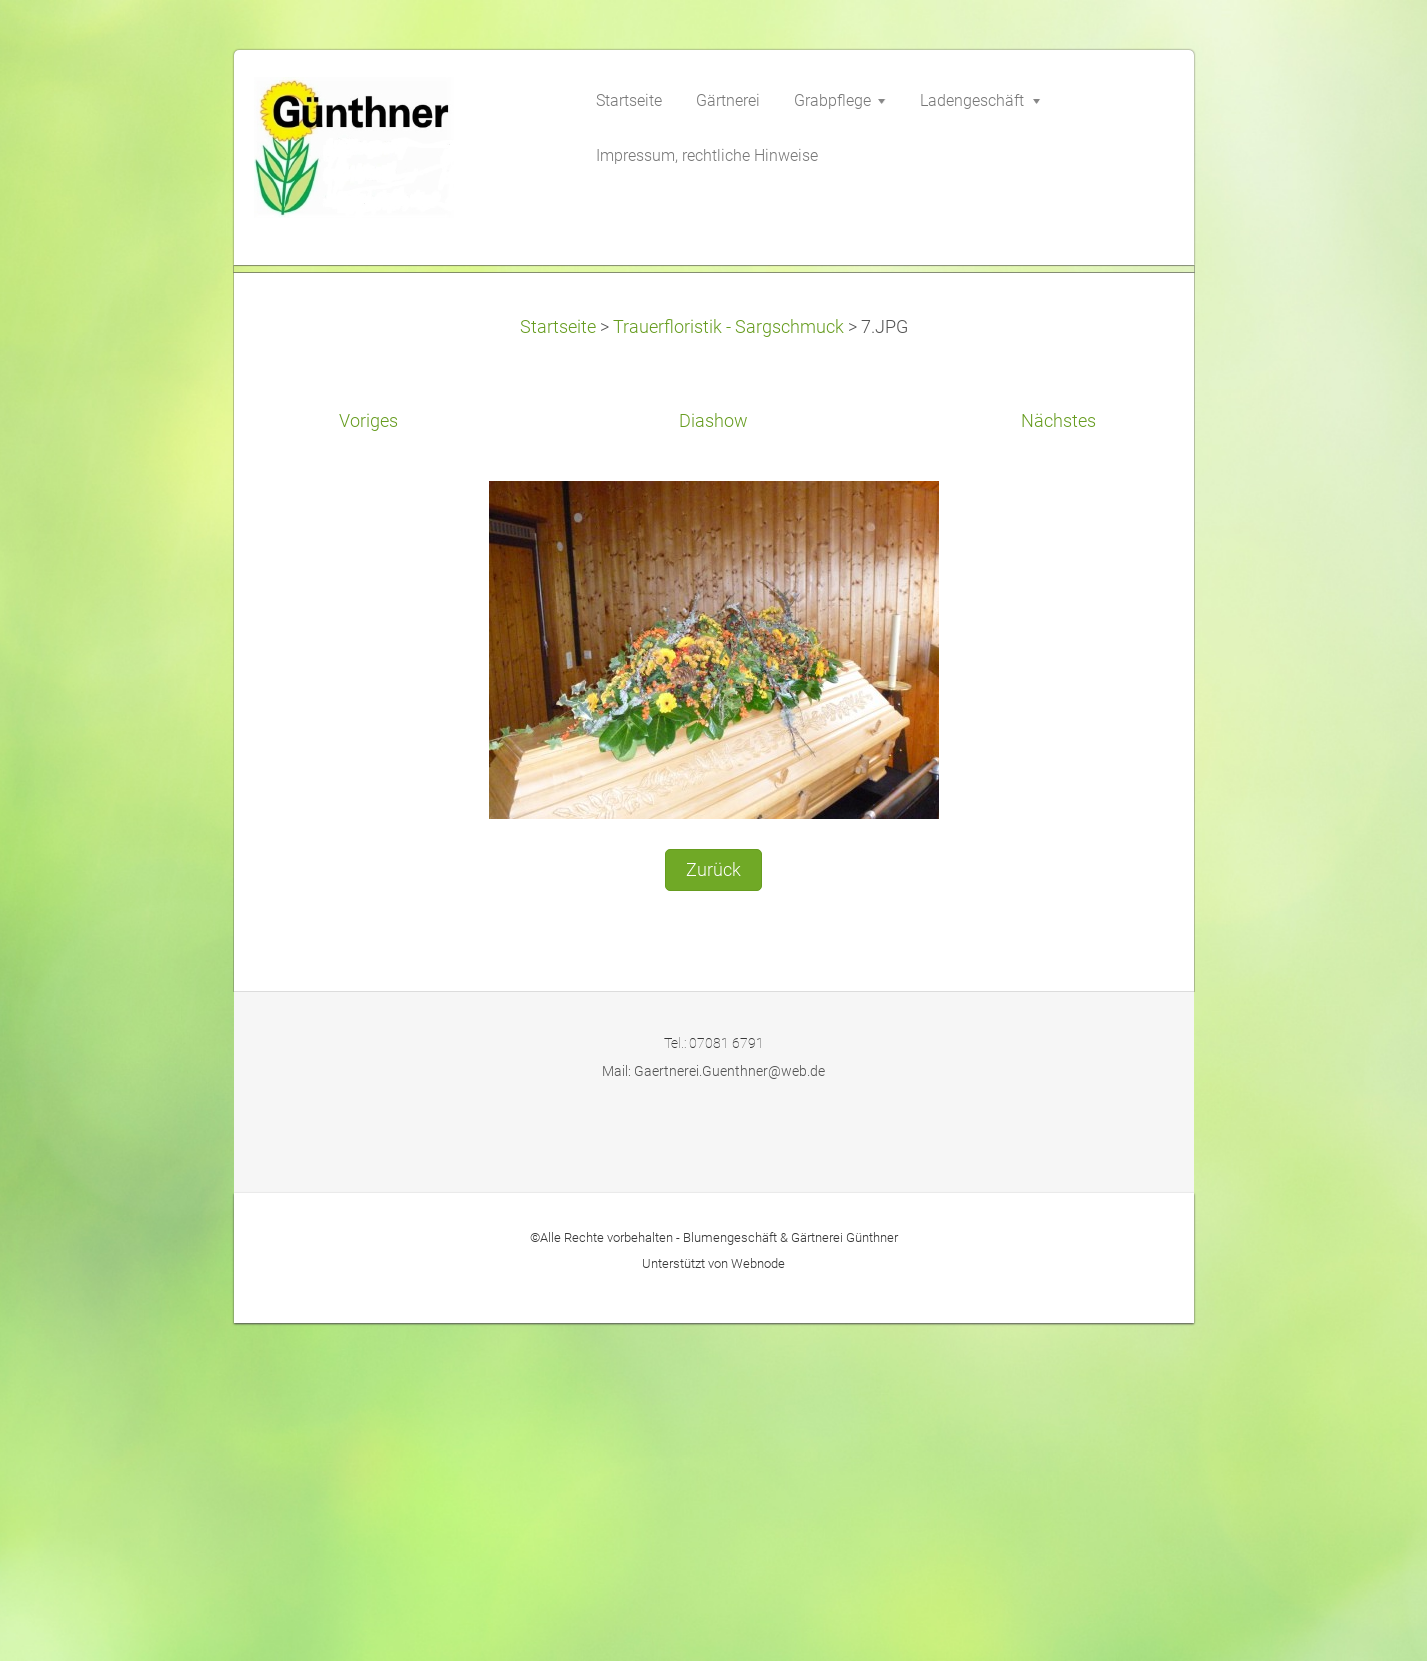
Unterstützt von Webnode (713, 1600)
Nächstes (1058, 759)
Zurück (713, 1207)
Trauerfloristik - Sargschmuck (728, 664)
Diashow (713, 759)
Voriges (368, 759)
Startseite (558, 664)
